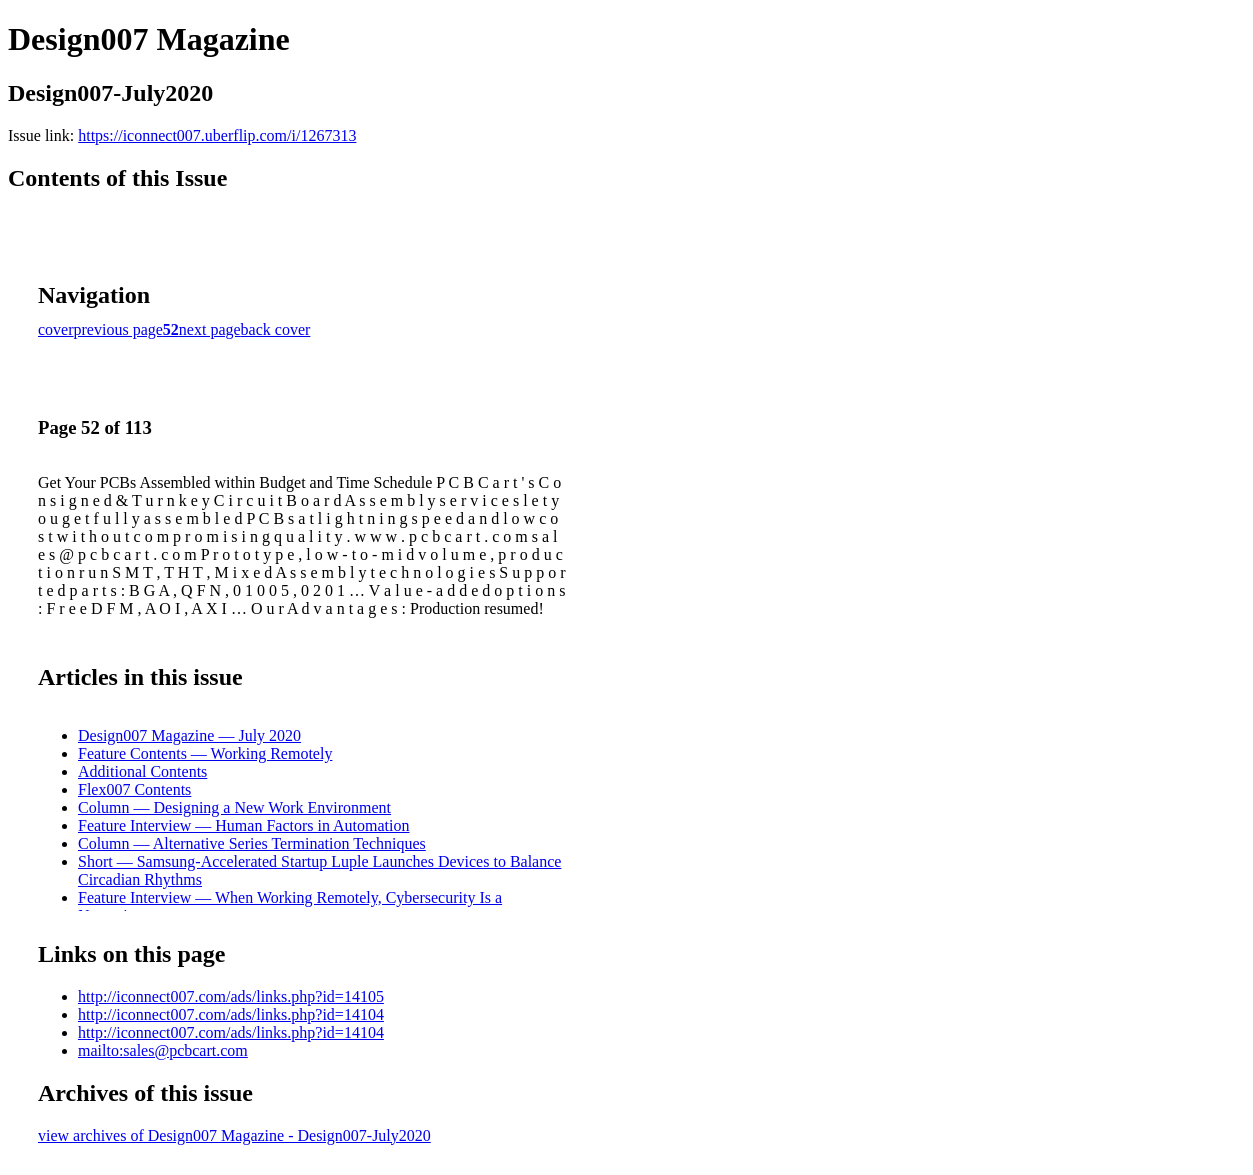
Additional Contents (142, 771)
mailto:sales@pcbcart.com (163, 1050)
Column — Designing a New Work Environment (234, 807)
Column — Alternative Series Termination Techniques (252, 843)
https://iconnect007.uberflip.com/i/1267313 (217, 135)
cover (56, 329)
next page (210, 329)
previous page (118, 329)
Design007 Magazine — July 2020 (189, 735)
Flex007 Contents (134, 789)
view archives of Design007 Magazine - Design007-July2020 (234, 1135)
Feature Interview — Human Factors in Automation (243, 825)
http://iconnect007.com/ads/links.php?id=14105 (231, 996)
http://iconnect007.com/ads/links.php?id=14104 (231, 1014)
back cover (276, 329)
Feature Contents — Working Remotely (205, 753)
